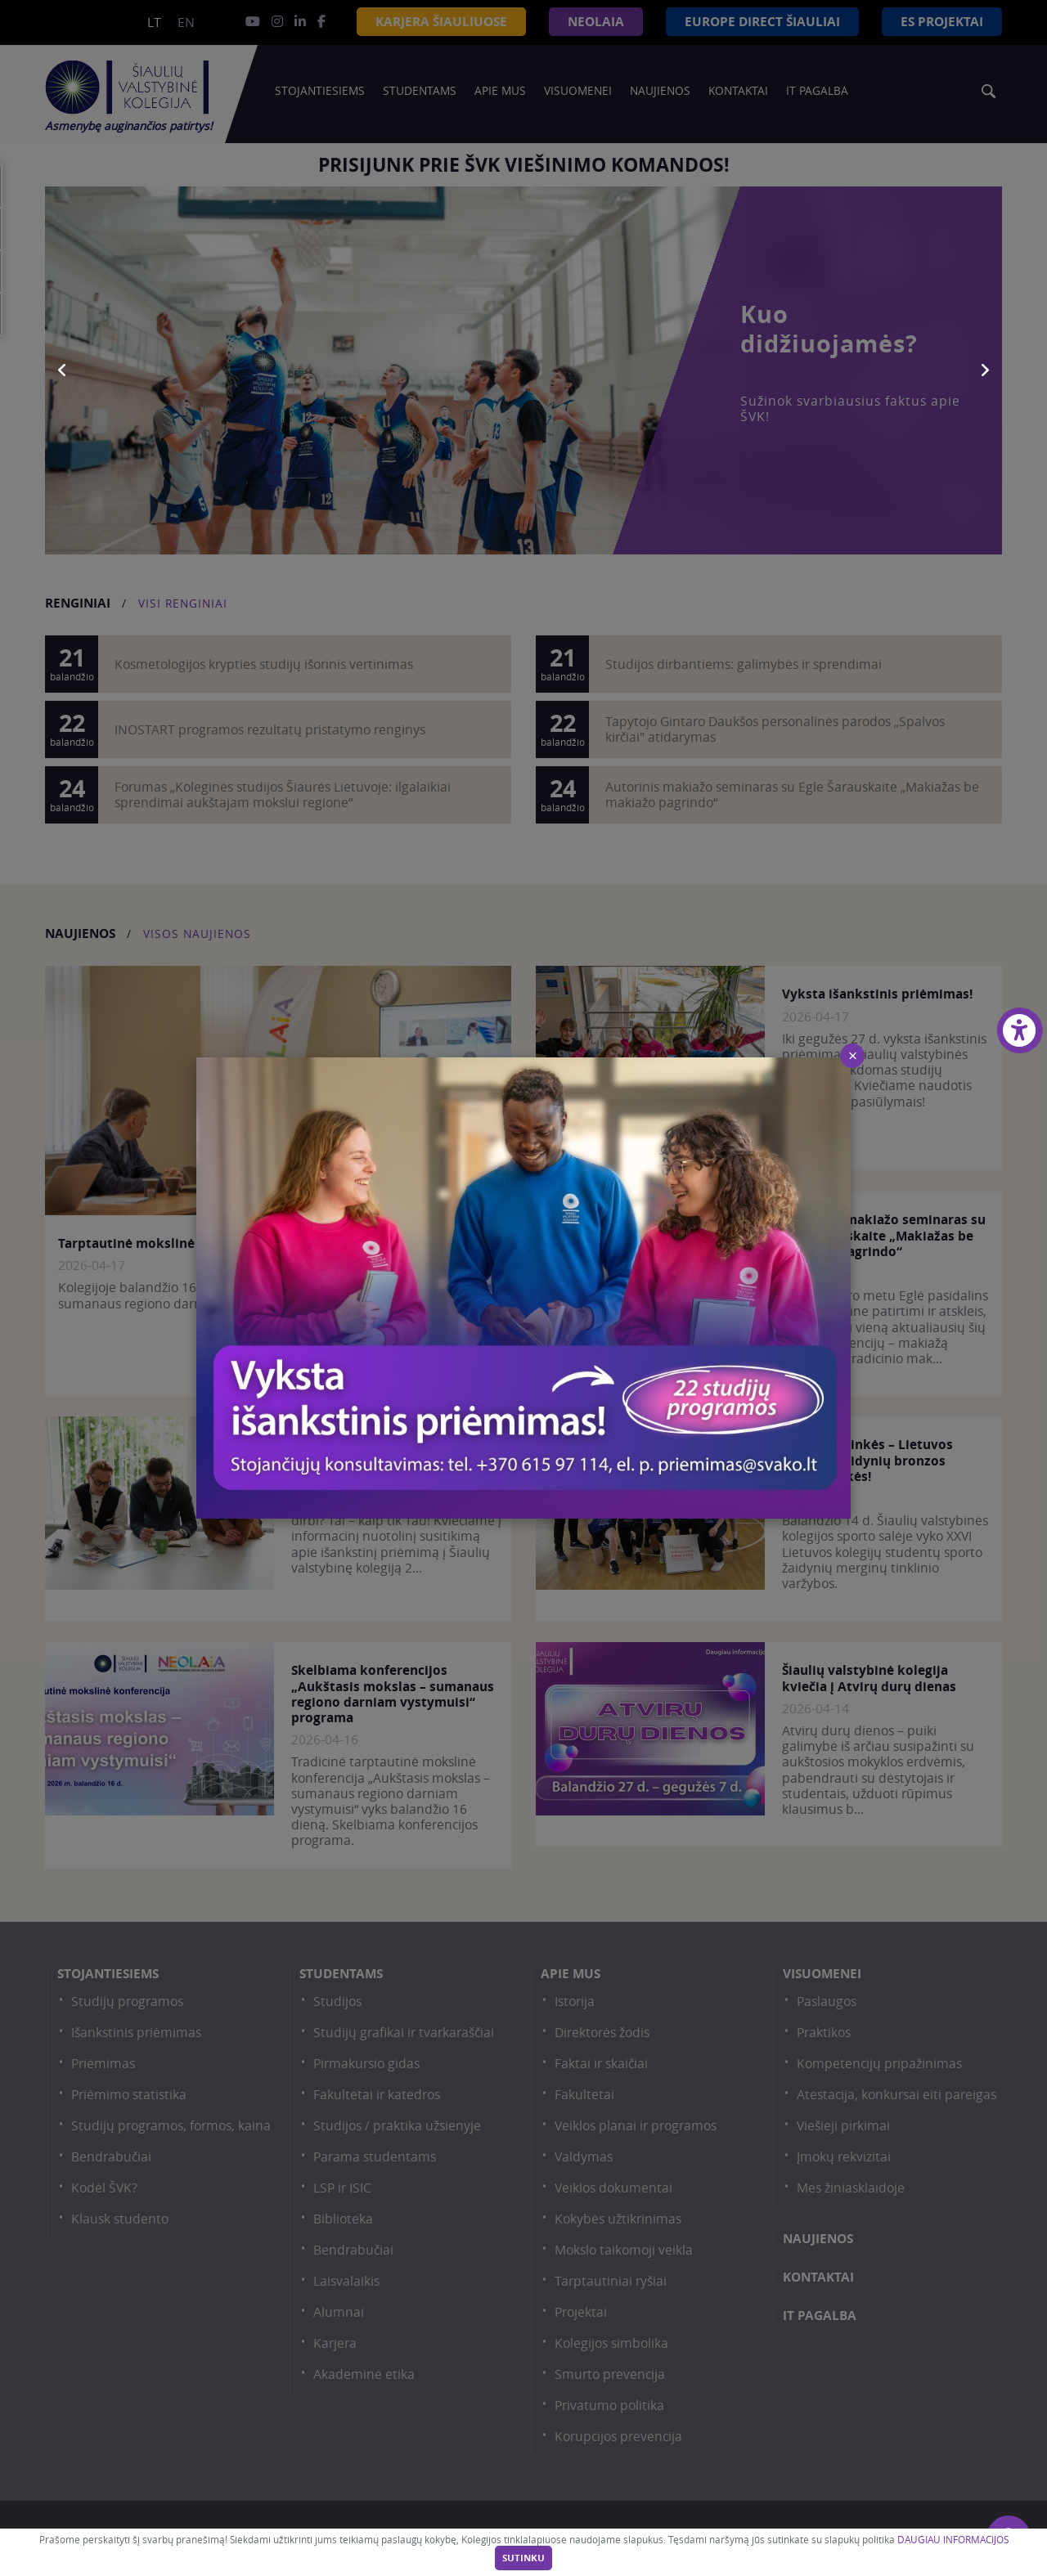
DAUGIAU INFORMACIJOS (953, 2539)
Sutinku (523, 2558)
